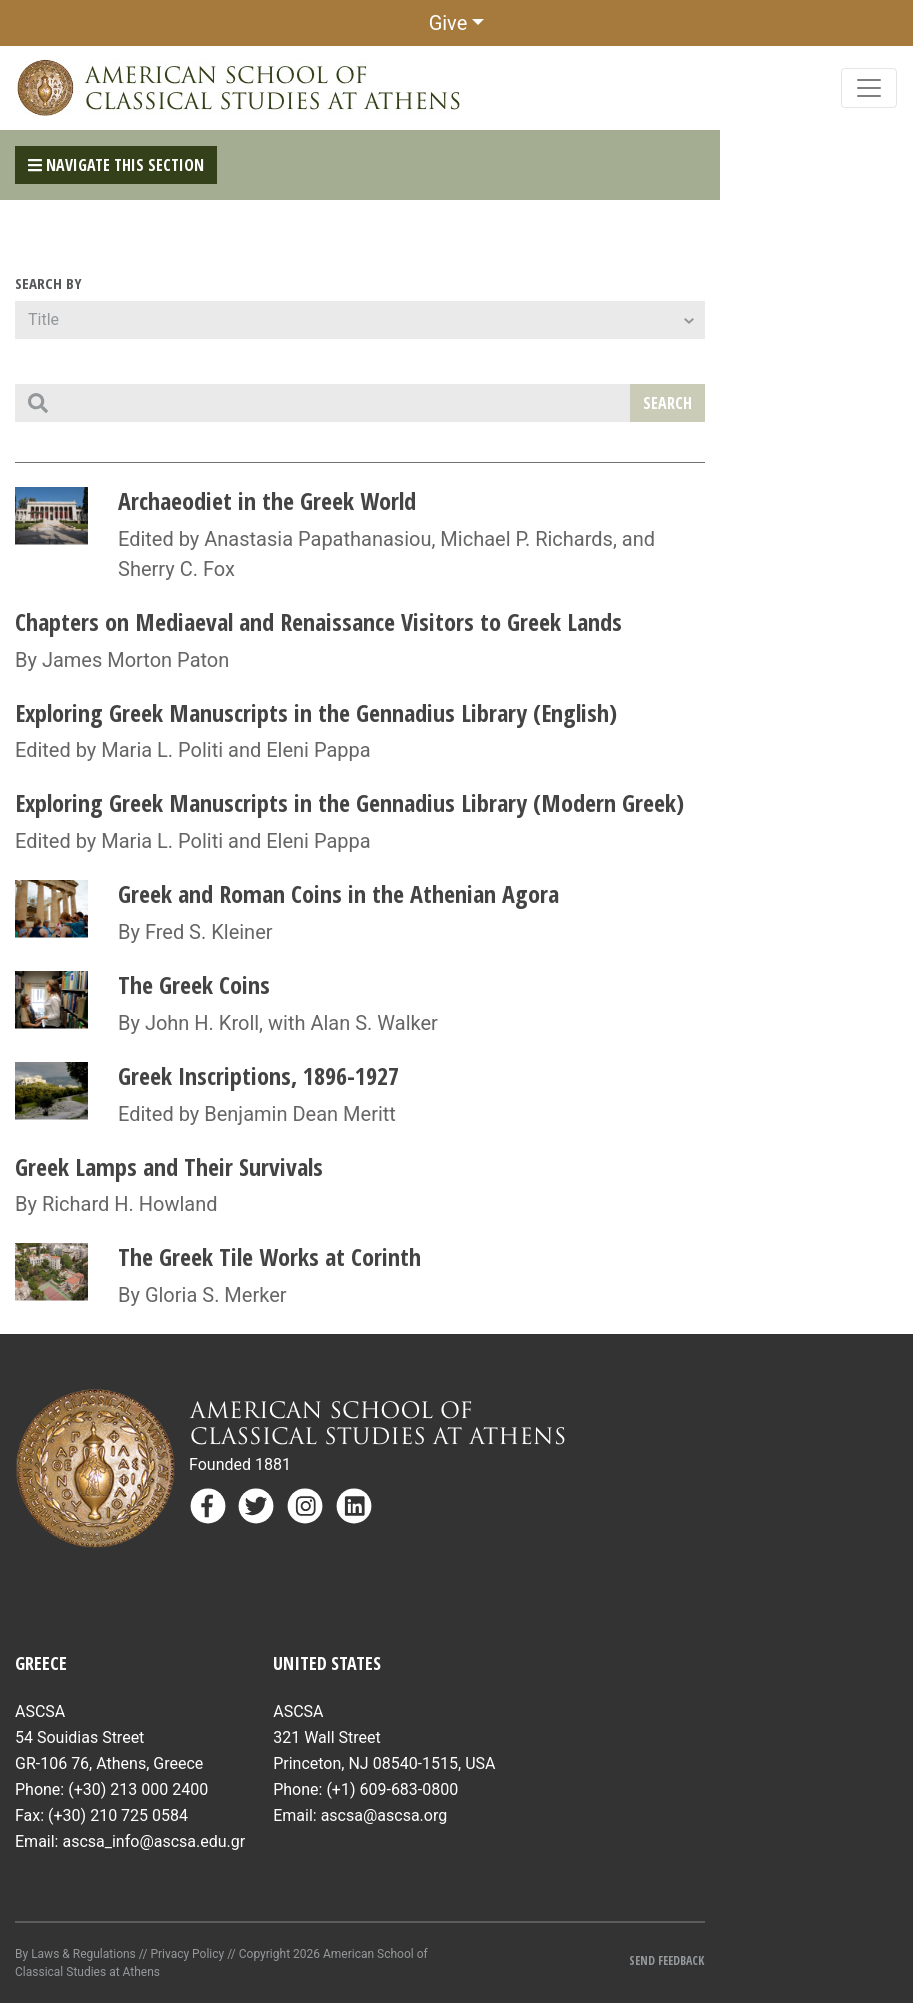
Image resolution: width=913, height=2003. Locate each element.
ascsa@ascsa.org (384, 1815)
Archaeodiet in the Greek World (267, 500)
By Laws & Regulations (75, 1954)
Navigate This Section (116, 165)
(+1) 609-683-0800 (392, 1789)
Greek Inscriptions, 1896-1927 (258, 1075)
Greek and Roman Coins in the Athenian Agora (338, 893)
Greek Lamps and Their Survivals (169, 1166)
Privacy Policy (187, 1954)
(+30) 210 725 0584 (118, 1815)
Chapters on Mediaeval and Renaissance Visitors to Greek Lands (318, 621)
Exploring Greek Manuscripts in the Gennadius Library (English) (316, 712)
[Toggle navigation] (869, 88)
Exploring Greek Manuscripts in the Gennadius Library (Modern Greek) (349, 802)
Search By (48, 283)
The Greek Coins (194, 984)
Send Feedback (666, 1960)
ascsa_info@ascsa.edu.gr (153, 1841)
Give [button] (448, 23)
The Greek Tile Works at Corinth (269, 1256)
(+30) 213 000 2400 (138, 1789)
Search (667, 403)
